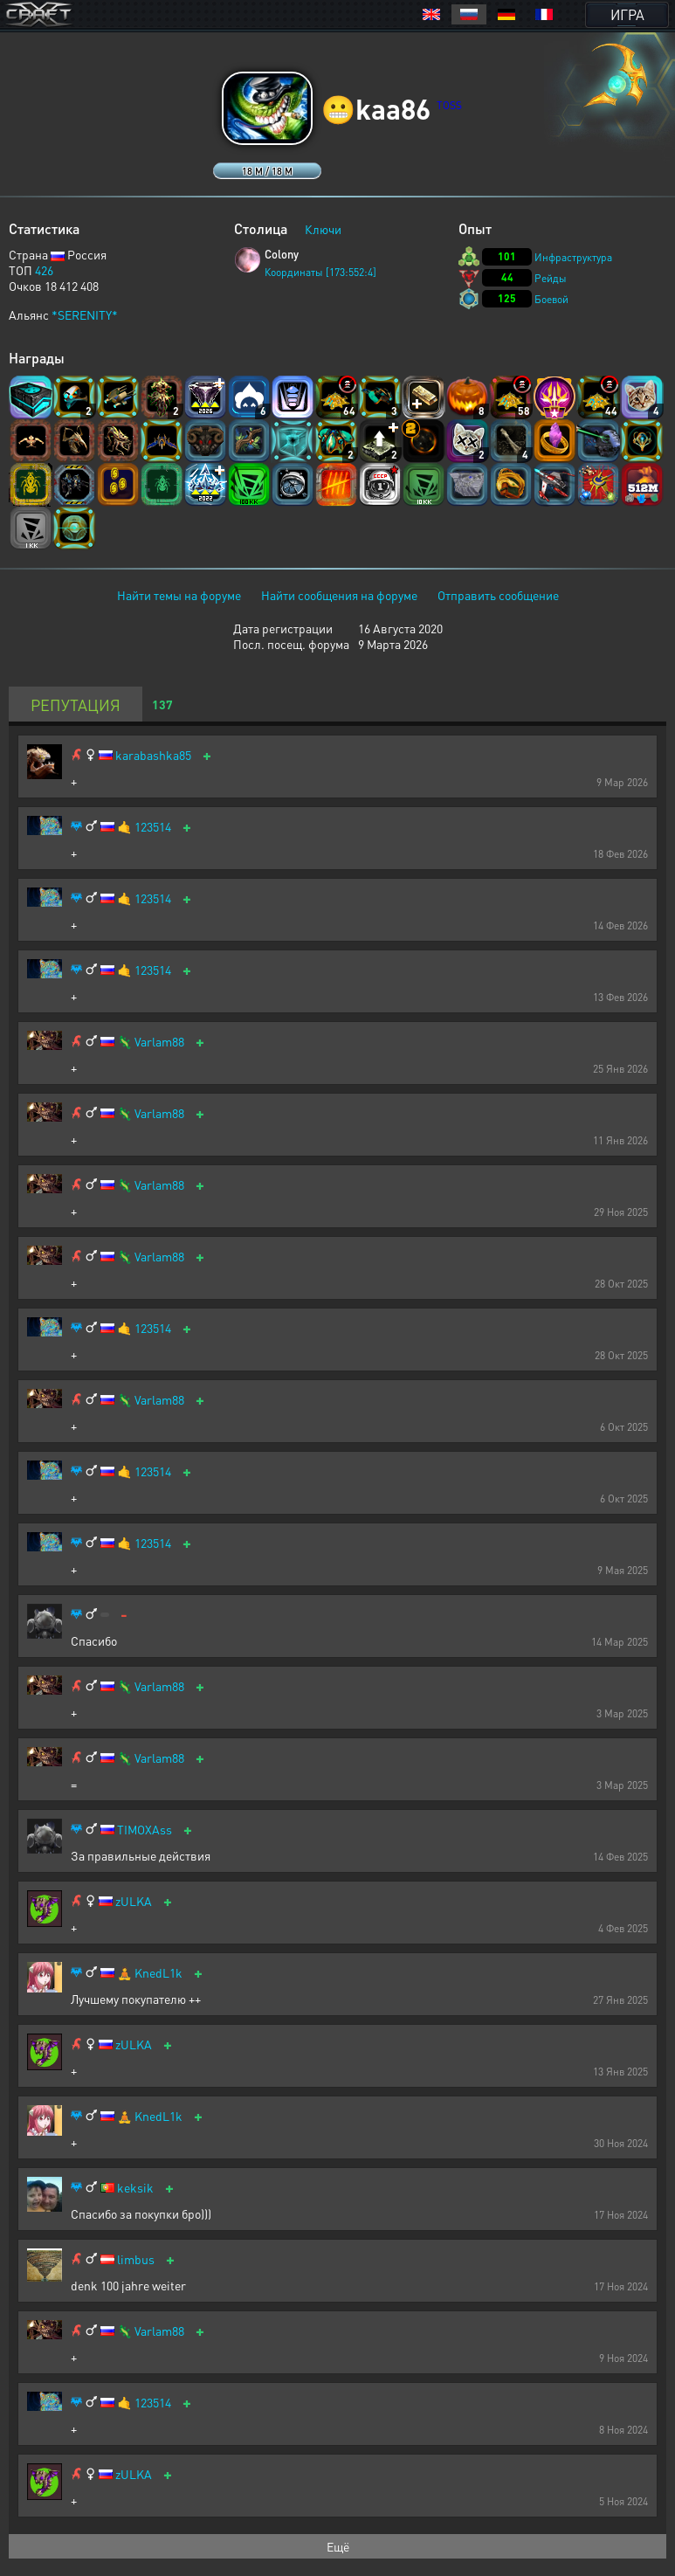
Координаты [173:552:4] (320, 272)
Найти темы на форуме (179, 595)
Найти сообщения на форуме (339, 595)
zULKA (133, 1901)
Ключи (323, 229)
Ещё (338, 2546)
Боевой (551, 299)
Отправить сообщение (498, 595)
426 (44, 270)
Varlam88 (159, 1041)
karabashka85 (153, 755)
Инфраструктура (573, 257)
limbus (136, 2259)
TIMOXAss (144, 1829)
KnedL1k (158, 1972)
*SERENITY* (85, 314)
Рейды (550, 278)
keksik (135, 2187)
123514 (152, 826)
